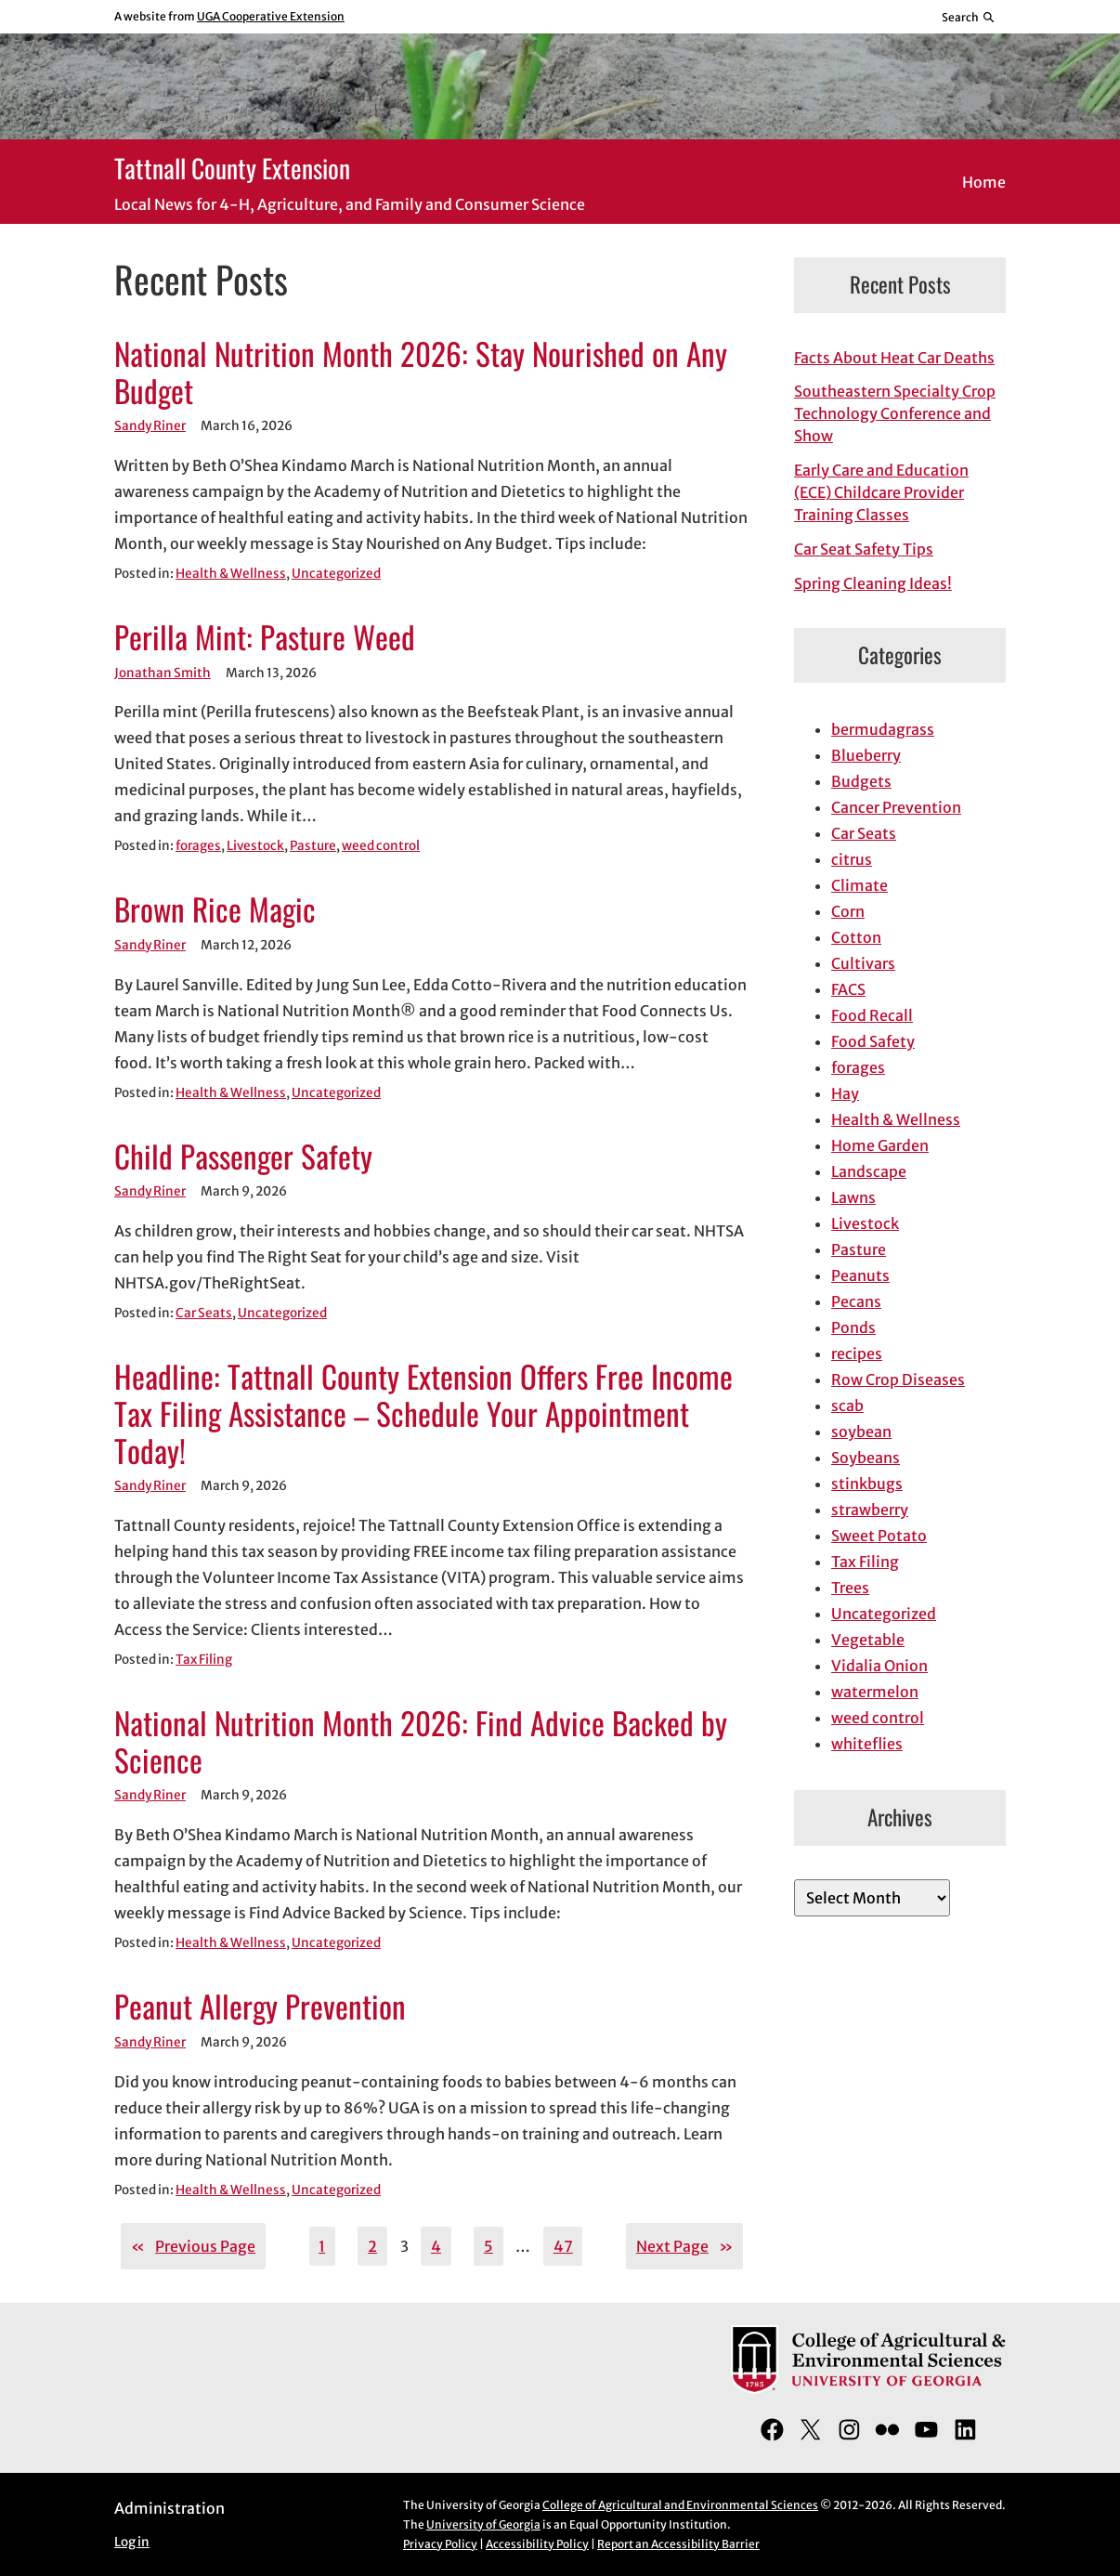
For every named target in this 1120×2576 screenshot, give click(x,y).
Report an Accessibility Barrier (678, 2544)
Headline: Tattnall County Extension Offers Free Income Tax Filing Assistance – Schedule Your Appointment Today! (423, 1413)
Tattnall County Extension (232, 168)
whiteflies (867, 1743)
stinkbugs (867, 1483)
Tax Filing (204, 1659)
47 (563, 2246)
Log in (132, 2542)
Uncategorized (336, 574)
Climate (859, 885)
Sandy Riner (150, 426)
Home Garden (880, 1145)
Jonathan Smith (162, 673)
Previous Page (193, 2246)
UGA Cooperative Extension (271, 16)
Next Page (684, 2246)
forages (198, 846)
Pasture (313, 846)
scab (847, 1405)
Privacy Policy (440, 2544)
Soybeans (865, 1457)
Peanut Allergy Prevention (260, 2006)
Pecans (856, 1301)
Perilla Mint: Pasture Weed (264, 637)
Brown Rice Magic (215, 909)
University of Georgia (483, 2524)
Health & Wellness (231, 574)
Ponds (853, 1327)
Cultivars (863, 963)
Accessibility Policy (537, 2544)
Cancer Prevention (896, 807)
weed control (381, 846)
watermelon (874, 1691)
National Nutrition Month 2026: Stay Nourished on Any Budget (420, 372)
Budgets (861, 781)
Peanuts (860, 1275)
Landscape (868, 1171)
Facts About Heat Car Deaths (894, 357)
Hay (845, 1093)
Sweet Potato (879, 1535)
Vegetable (868, 1639)
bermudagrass (882, 729)
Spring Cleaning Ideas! (873, 583)
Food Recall (872, 1015)
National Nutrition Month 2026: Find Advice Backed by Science (420, 1742)
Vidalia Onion (879, 1665)
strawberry (869, 1509)
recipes (856, 1353)
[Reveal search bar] (969, 16)
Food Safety (873, 1041)
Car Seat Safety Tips (863, 549)
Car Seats (204, 1313)
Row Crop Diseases (898, 1379)
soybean (861, 1431)
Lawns (853, 1197)
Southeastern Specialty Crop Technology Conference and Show (895, 413)
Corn (848, 911)
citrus (851, 859)
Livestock (255, 846)
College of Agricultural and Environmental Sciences (680, 2505)
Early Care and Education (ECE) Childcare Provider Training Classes (881, 492)
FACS (848, 989)
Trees (850, 1587)
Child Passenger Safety (243, 1156)
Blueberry (866, 755)
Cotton (856, 937)
